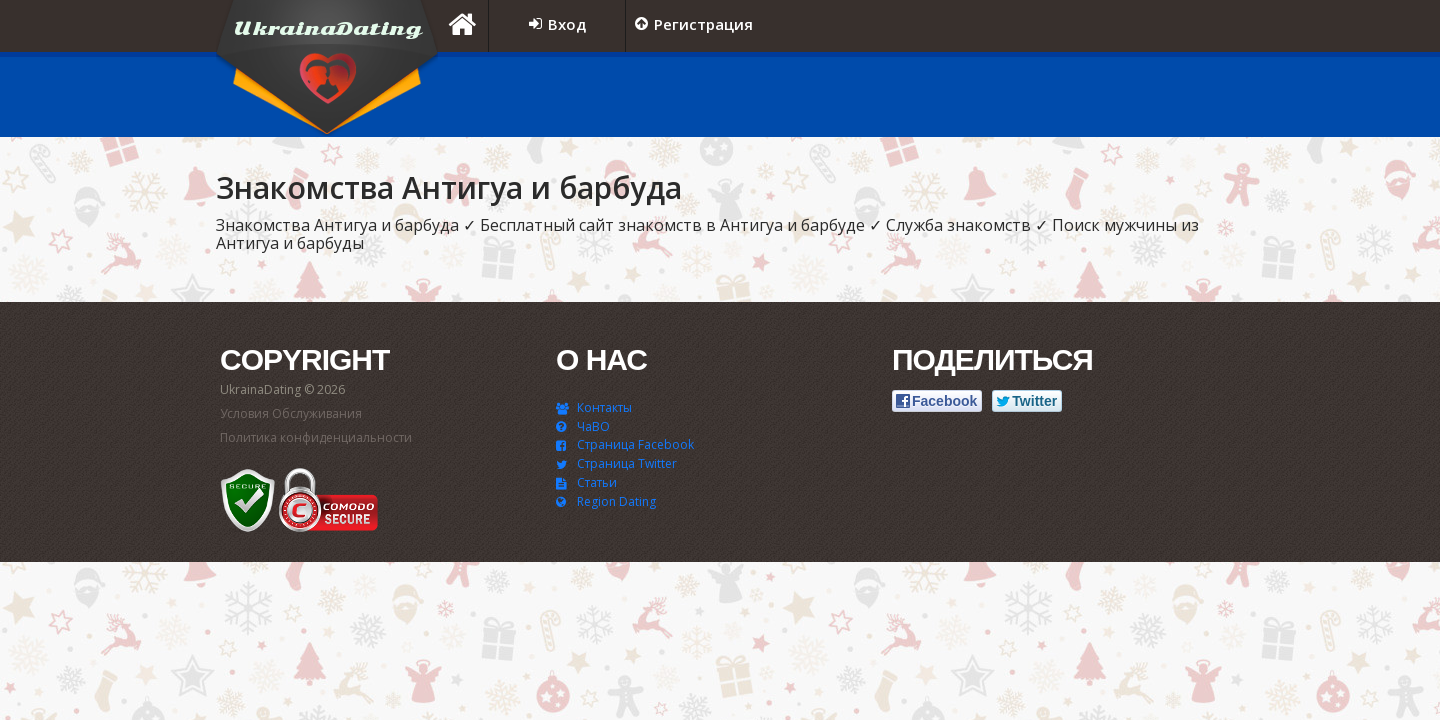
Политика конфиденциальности (316, 437)
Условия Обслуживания (291, 413)
